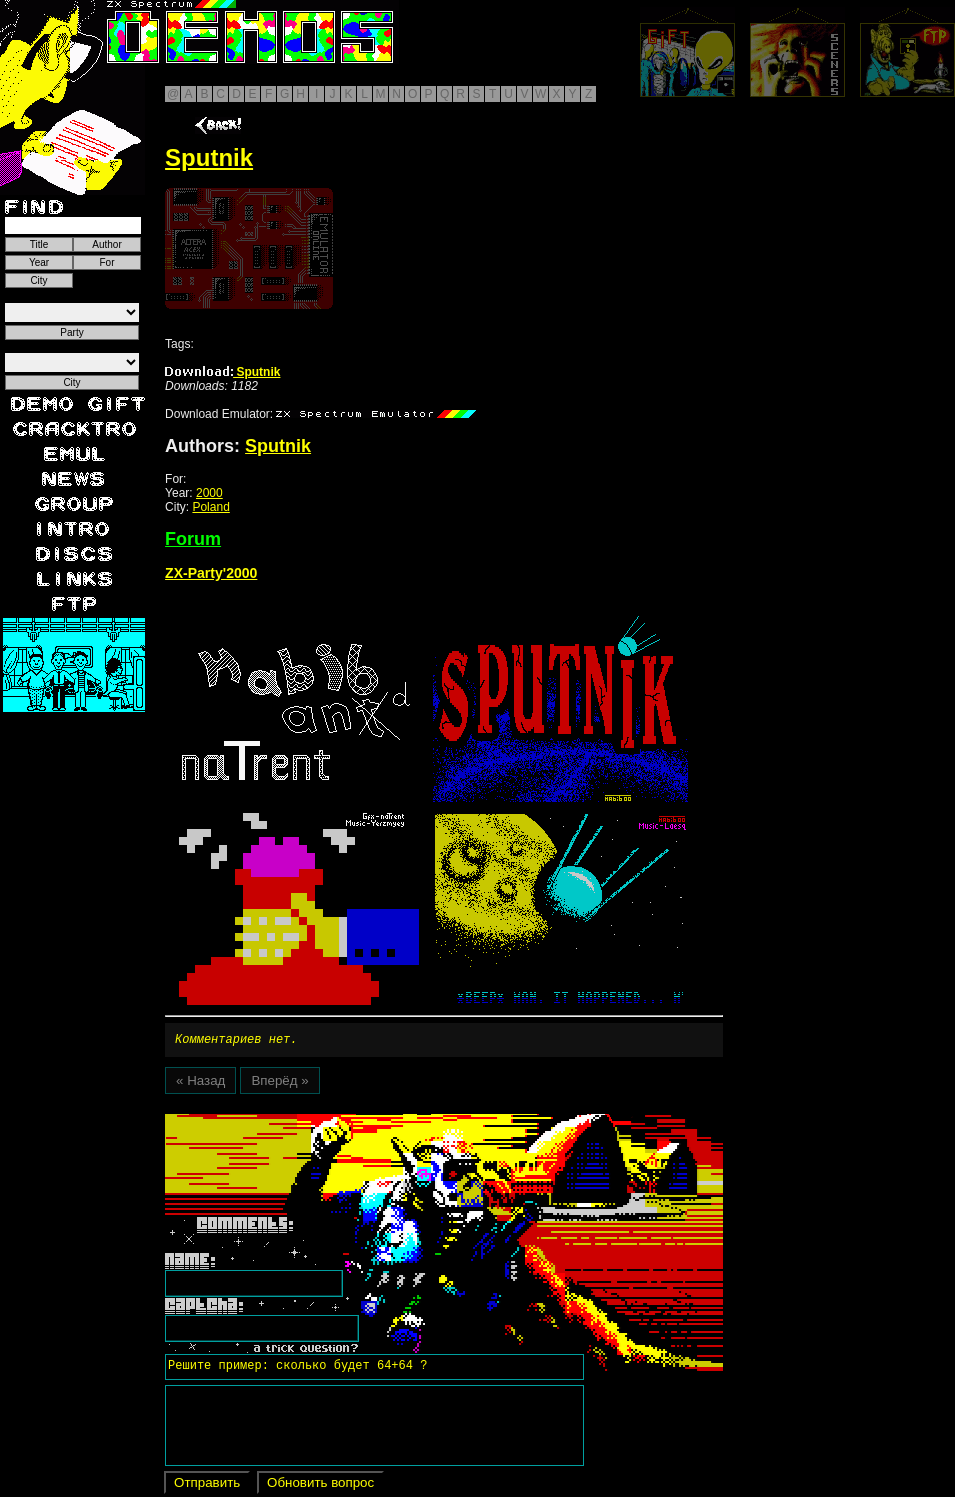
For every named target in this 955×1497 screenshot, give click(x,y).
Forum (193, 539)
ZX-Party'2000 (211, 573)
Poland (210, 507)
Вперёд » (279, 1083)
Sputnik (222, 372)
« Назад (200, 1083)
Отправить (207, 1485)
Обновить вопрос (320, 1485)
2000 (209, 493)
